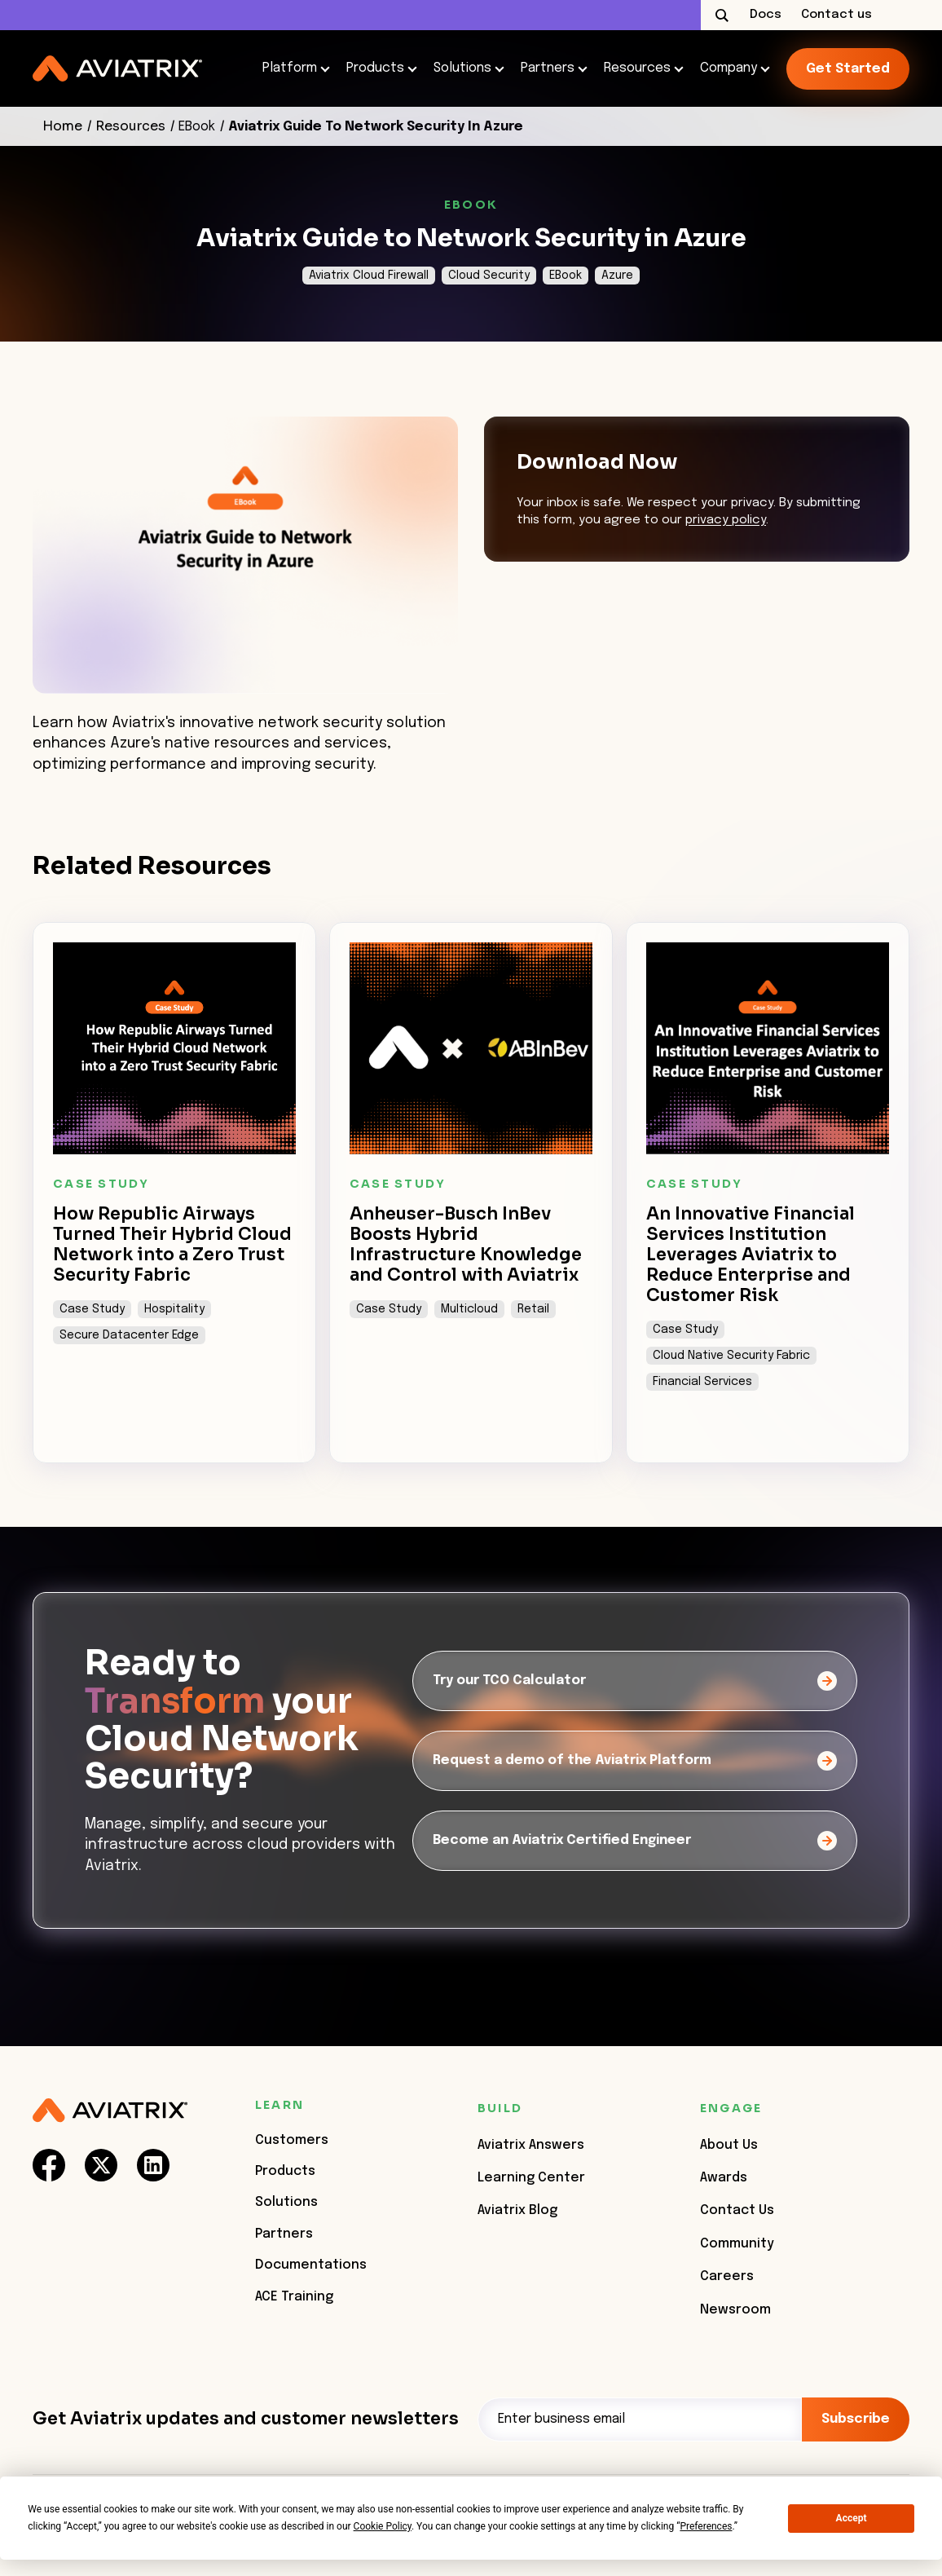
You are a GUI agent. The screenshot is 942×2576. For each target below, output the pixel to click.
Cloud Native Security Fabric (731, 1355)
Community (737, 2244)
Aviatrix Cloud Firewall (369, 275)
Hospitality (174, 1309)
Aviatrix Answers (531, 2145)
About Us (729, 2145)
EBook (196, 127)
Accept (851, 2518)
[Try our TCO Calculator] (634, 1681)
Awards (723, 2178)
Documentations (311, 2265)
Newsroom (735, 2310)
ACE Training (294, 2297)
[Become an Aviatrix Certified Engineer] (634, 1841)
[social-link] (49, 2165)
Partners (549, 68)
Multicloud (469, 1309)
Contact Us (737, 2210)
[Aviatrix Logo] (110, 2110)
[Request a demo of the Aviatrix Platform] (634, 1761)
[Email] (640, 2419)
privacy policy (725, 520)
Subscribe (855, 2419)
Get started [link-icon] (848, 69)
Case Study (92, 1309)
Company (730, 68)
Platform (291, 68)
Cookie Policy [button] (383, 2526)
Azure (617, 275)
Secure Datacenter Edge (129, 1335)
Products (376, 68)
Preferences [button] (706, 2526)
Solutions (464, 68)
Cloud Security (489, 275)
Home (62, 126)
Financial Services (702, 1381)
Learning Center (531, 2178)
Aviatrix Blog (517, 2210)
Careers (727, 2276)
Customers (291, 2140)
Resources (639, 68)
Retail (533, 1309)
